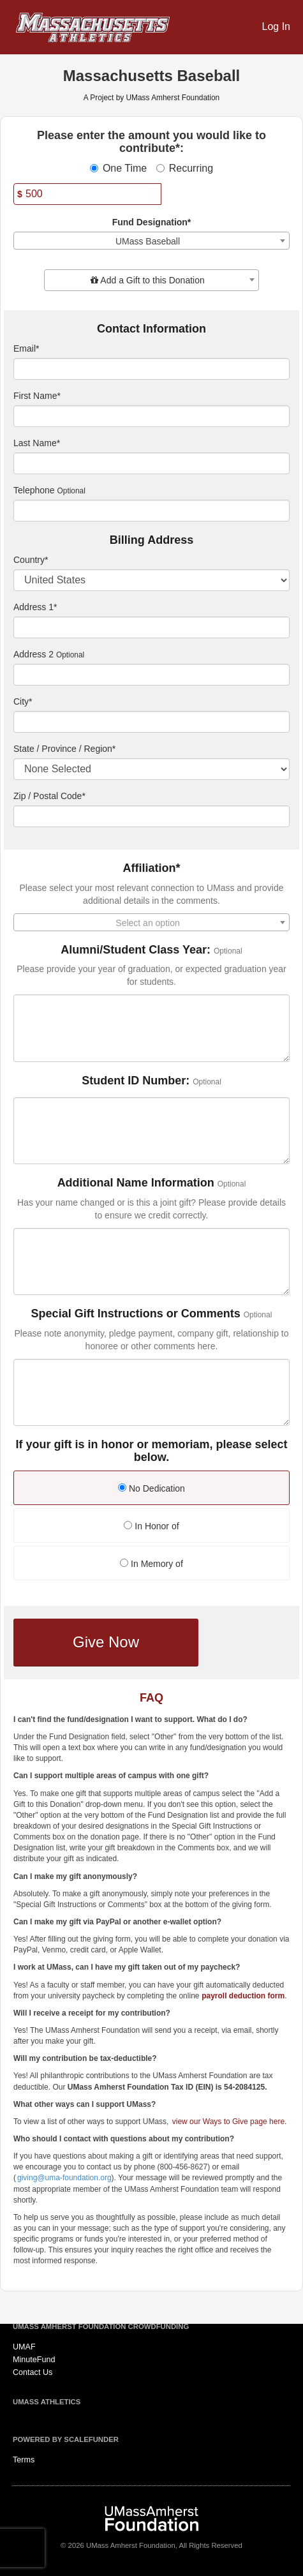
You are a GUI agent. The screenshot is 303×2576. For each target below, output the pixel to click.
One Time (118, 168)
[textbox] (151, 280)
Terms (23, 2459)
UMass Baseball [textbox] (147, 241)
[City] (151, 722)
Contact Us (32, 2372)
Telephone (34, 490)
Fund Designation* (151, 222)
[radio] (151, 1489)
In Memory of (151, 1564)
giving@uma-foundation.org (64, 2177)
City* (23, 701)
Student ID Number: (135, 1081)
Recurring (184, 168)
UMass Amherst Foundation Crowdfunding (101, 2326)
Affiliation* (152, 868)
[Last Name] (151, 463)
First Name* (37, 396)
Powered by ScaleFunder (66, 2439)
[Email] (151, 369)
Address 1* (35, 607)
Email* (26, 348)
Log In (276, 26)
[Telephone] (151, 510)
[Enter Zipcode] (151, 816)
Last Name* (36, 443)
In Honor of (151, 1526)
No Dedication (151, 1488)
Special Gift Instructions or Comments (135, 1314)
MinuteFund (34, 2359)
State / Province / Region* (64, 749)
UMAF (24, 2346)
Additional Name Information (135, 1183)
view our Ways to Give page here (228, 2121)
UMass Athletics (46, 2402)
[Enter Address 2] (151, 674)
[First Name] (151, 416)
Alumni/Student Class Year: (136, 950)
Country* (30, 560)
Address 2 (33, 654)
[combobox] (151, 241)
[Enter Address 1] (151, 627)
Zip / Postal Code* (49, 796)
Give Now (106, 1642)
